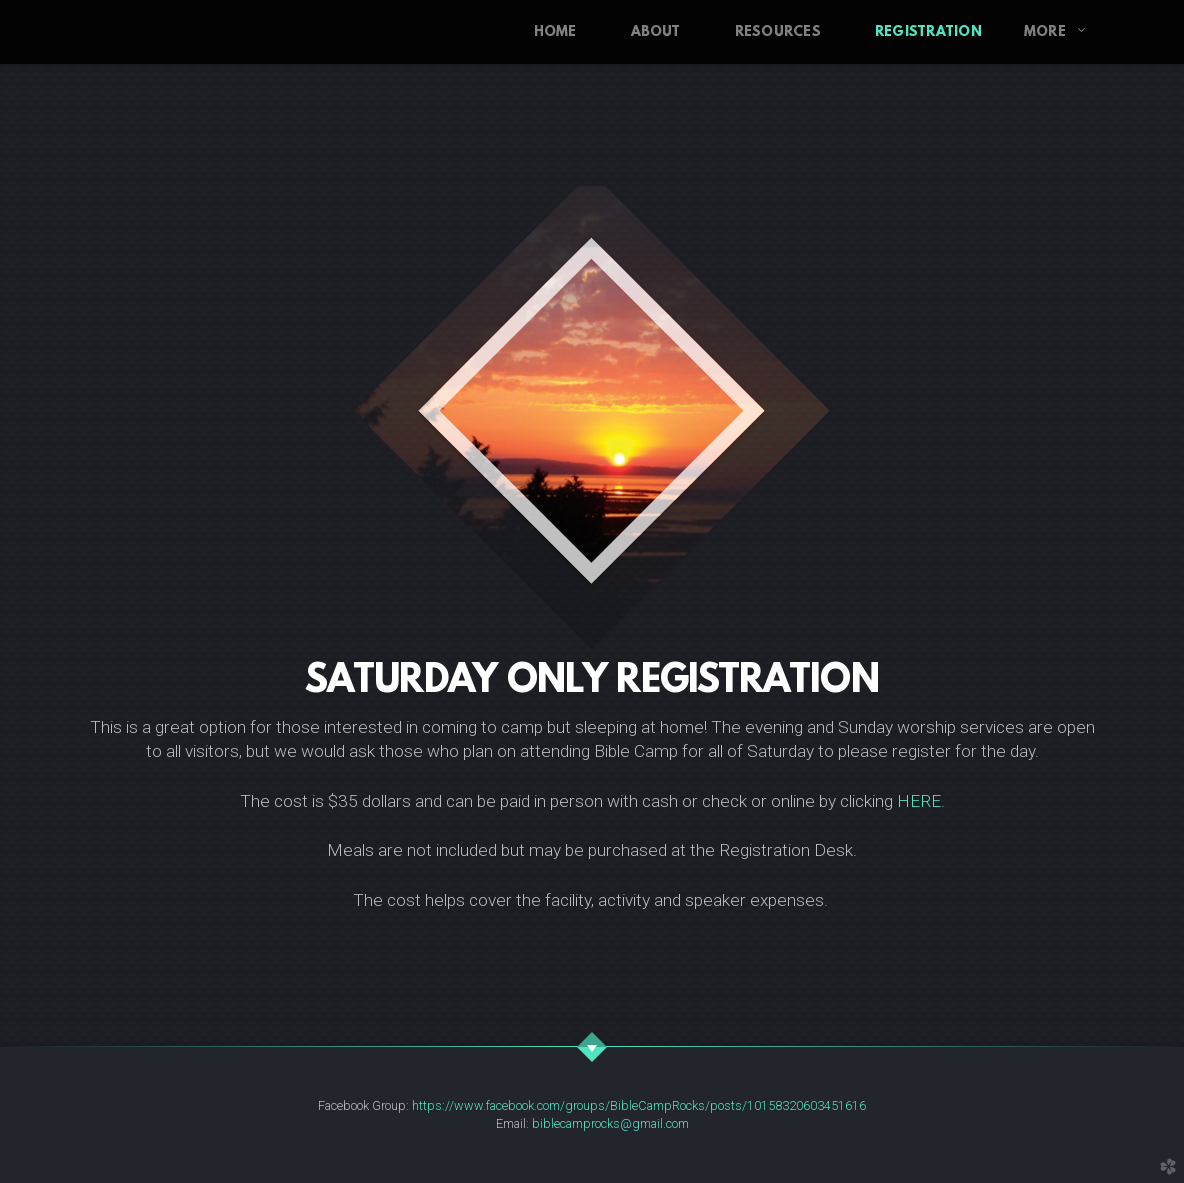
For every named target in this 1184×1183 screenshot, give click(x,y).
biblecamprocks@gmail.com (610, 1123)
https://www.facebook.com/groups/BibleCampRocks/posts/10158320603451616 (639, 1105)
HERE (919, 801)
